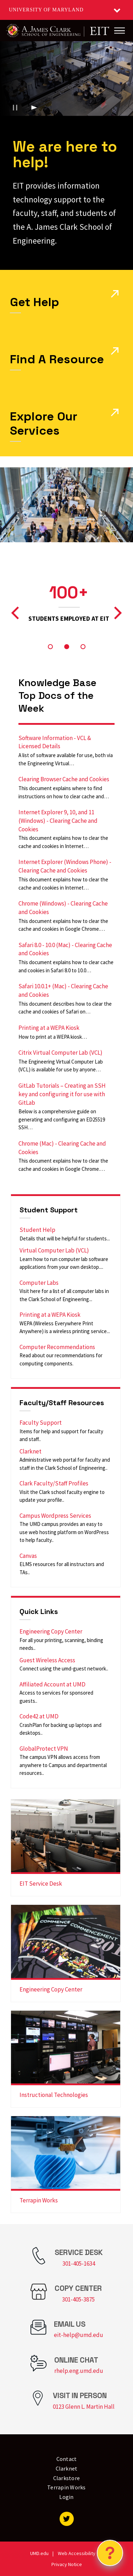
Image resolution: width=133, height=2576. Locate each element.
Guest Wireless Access (47, 1660)
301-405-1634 (78, 2263)
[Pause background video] (15, 107)
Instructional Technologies (54, 2095)
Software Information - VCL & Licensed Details (54, 742)
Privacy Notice (66, 2564)
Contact (66, 2458)
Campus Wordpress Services (55, 1516)
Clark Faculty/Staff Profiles (54, 1483)
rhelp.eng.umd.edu (78, 2371)
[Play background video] (34, 107)
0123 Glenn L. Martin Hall (84, 2407)
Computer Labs (39, 1283)
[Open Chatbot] (110, 2552)
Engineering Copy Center (51, 1631)
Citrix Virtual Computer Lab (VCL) (60, 1052)
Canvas (28, 1556)
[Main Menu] (119, 30)
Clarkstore (66, 2478)
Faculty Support (41, 1422)
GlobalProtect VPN (44, 1748)
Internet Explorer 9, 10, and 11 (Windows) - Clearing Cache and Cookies (58, 820)
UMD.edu (39, 2553)
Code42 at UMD (39, 1716)
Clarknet (30, 1451)
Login (66, 2496)
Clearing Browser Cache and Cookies (63, 779)
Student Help (37, 1230)
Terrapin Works (39, 2200)
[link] (65, 1847)
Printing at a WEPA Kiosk (48, 1028)
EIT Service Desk (41, 1883)
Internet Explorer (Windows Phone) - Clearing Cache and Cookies (64, 866)
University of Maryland (46, 9)
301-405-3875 (78, 2299)
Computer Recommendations (57, 1347)
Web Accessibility (76, 2553)
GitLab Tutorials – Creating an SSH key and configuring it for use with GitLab (62, 1094)
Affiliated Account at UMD (52, 1684)
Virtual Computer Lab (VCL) (54, 1250)
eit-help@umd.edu (78, 2335)
